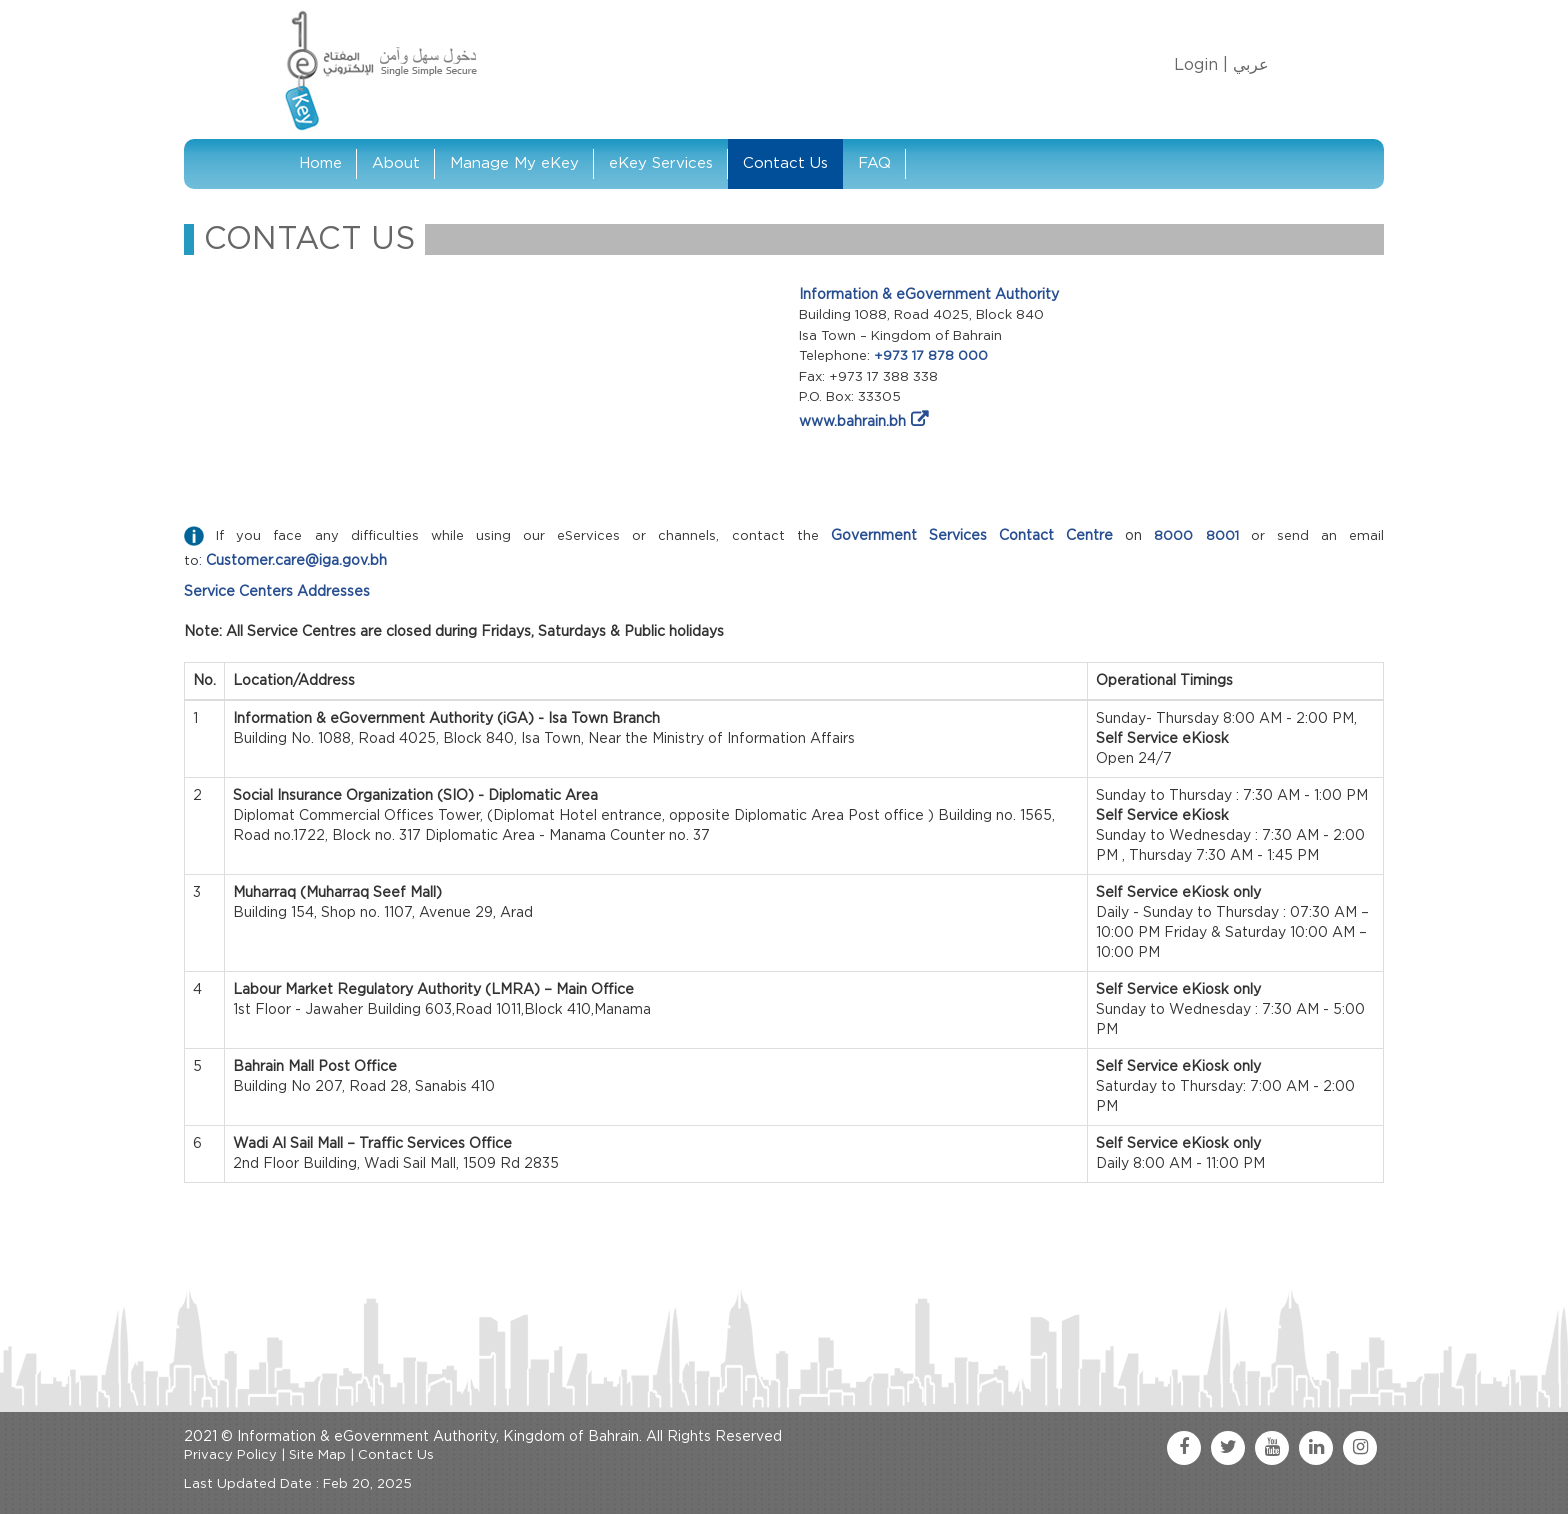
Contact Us (785, 163)
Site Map (317, 1455)
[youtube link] (1272, 1448)
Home (320, 163)
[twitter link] (1228, 1448)
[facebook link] (1184, 1448)
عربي (1251, 65)
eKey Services (661, 163)
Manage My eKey (514, 163)
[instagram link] (1360, 1448)
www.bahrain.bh (852, 422)
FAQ (874, 163)
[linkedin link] (1316, 1448)
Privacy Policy (230, 1455)
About (396, 163)
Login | (1201, 65)
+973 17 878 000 (931, 356)
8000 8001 (1196, 536)
